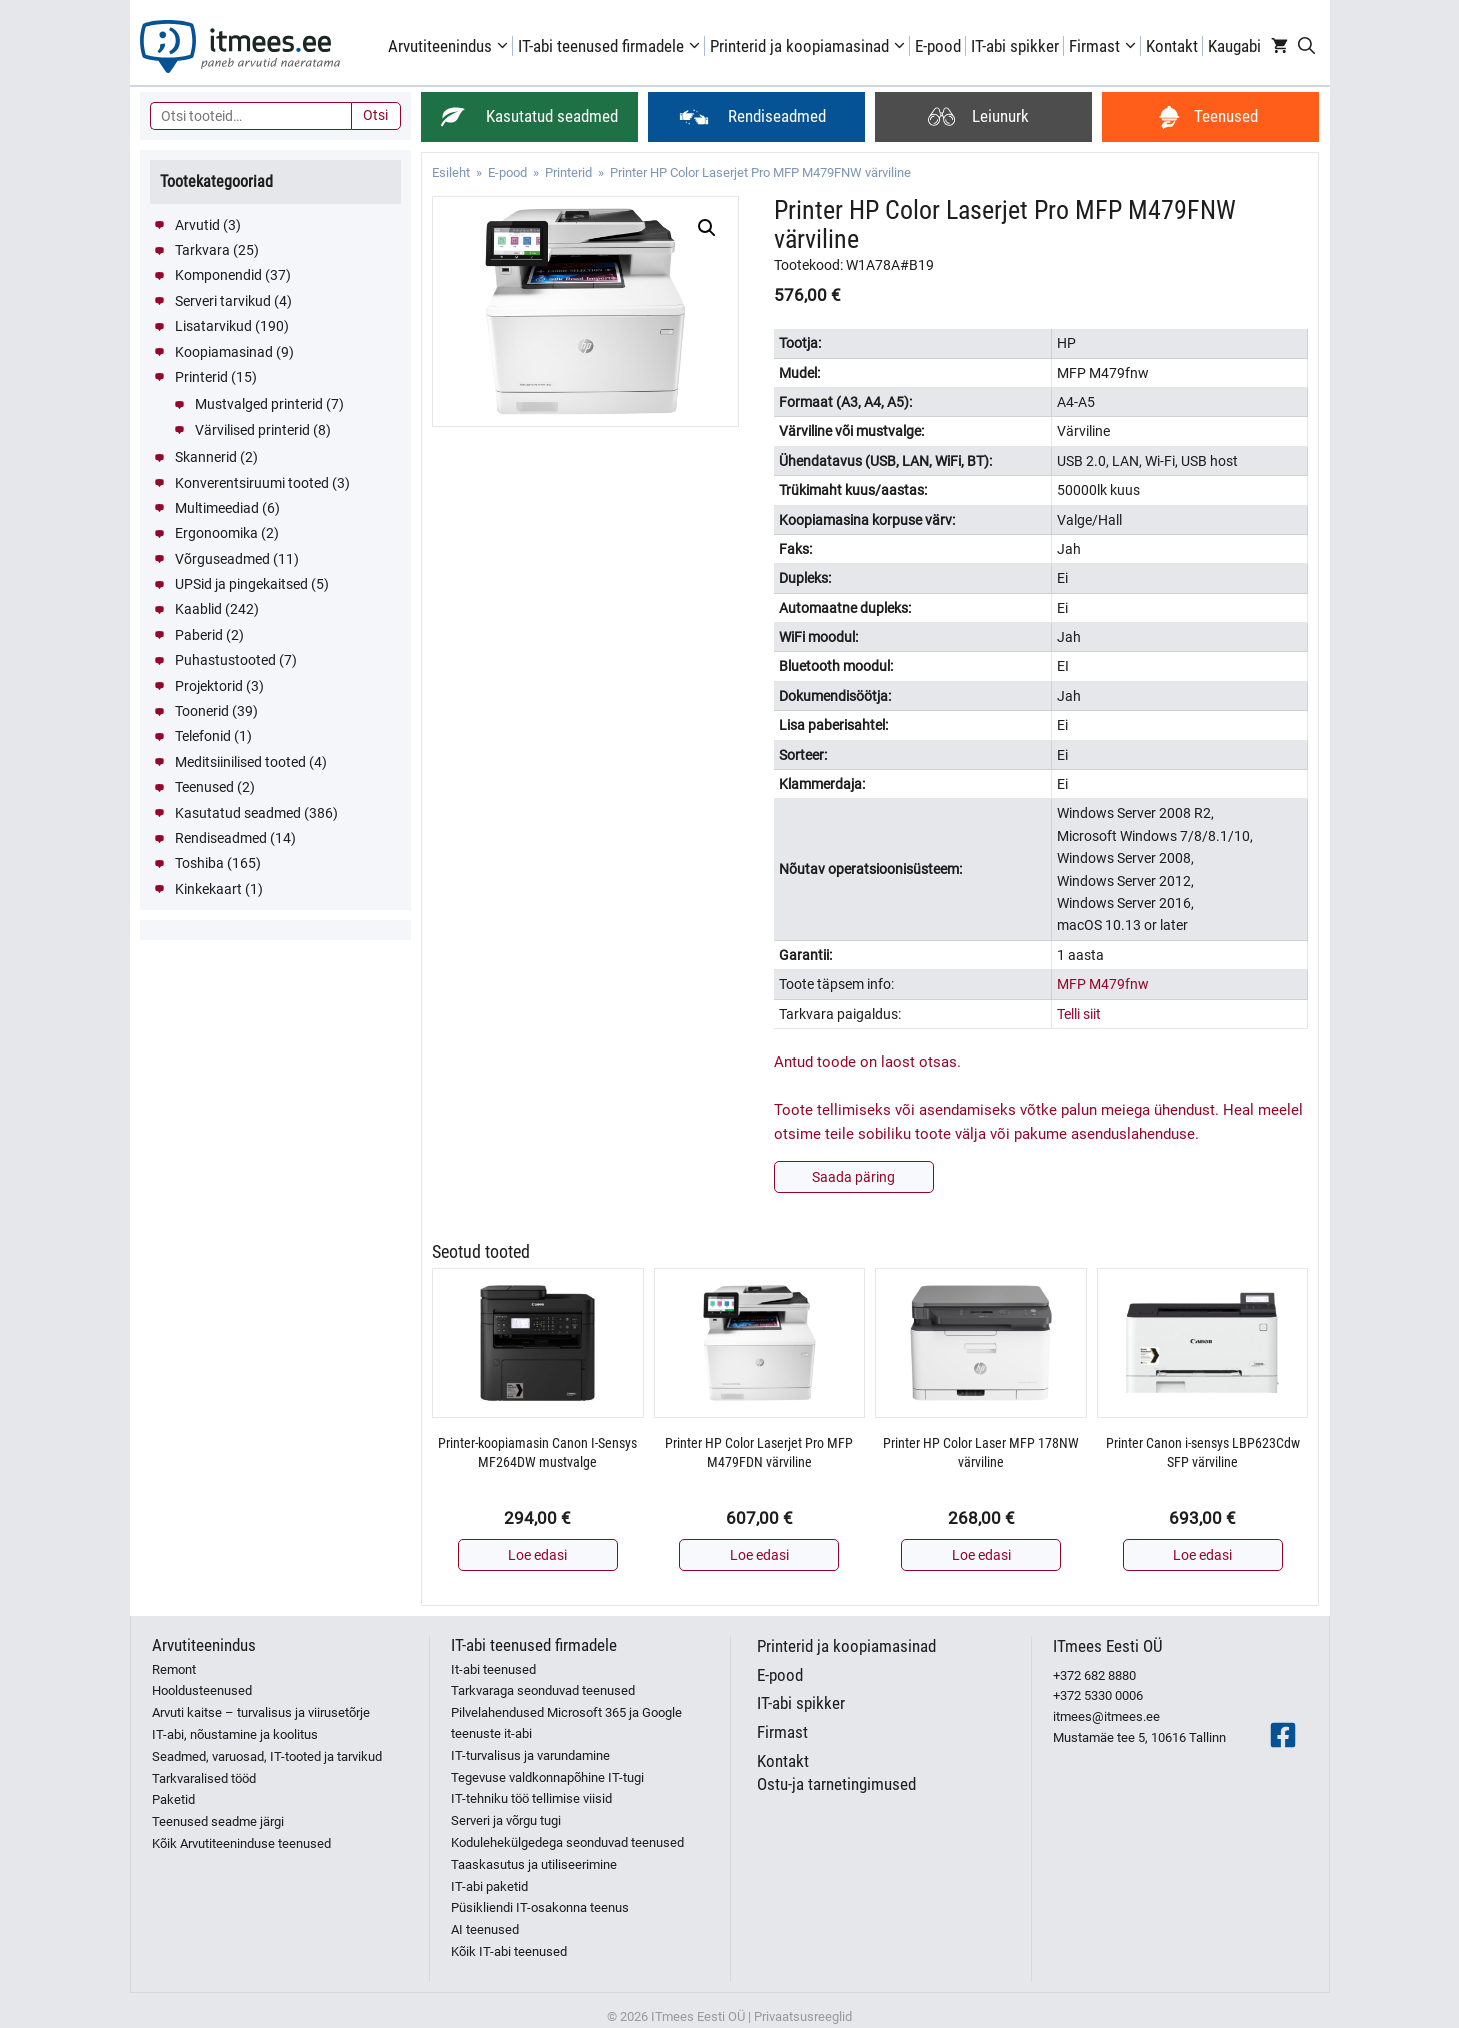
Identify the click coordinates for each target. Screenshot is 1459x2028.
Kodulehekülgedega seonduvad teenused (567, 1842)
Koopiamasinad (224, 352)
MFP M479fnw (1103, 984)
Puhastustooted (225, 660)
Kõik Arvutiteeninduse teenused (241, 1843)
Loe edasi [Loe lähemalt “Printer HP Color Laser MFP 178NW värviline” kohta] (981, 1555)
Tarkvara (202, 250)
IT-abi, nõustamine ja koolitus (235, 1734)
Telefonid (203, 736)
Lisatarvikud (213, 326)
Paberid (199, 635)
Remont (174, 1669)
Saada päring (853, 1177)
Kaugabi (1234, 46)
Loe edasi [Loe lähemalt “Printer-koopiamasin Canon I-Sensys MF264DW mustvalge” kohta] (537, 1555)
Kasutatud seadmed (238, 813)
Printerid (568, 172)
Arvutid (197, 225)
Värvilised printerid (252, 430)
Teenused (204, 787)
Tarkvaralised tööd (204, 1778)
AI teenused (485, 1929)
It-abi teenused (493, 1669)
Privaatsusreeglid (803, 2016)
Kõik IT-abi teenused (509, 1951)
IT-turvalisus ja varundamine (530, 1755)
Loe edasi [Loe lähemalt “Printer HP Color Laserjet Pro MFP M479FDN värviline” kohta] (759, 1555)
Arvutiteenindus (450, 46)
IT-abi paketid (489, 1886)
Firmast (1105, 46)
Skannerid (206, 457)
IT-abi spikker (1015, 46)
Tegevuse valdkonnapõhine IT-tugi (547, 1777)
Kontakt (1172, 46)
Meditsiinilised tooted (240, 762)
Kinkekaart (208, 889)
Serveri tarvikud (223, 301)
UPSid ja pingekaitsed (241, 584)
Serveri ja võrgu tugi (506, 1820)
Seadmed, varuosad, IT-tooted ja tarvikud (267, 1756)
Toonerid (202, 711)
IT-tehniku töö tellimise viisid (531, 1798)
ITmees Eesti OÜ (1108, 1646)
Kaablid (198, 609)
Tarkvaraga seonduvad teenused (543, 1690)
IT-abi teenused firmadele (611, 46)
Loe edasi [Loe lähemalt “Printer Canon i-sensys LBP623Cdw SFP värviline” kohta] (1202, 1555)
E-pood (938, 46)
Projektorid (209, 686)
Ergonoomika (216, 533)
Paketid (173, 1799)
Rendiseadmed (221, 838)
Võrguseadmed (222, 559)
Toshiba (199, 863)
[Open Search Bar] (1306, 46)
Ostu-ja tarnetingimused (836, 1784)
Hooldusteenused (202, 1690)
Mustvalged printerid (259, 404)
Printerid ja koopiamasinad (810, 46)
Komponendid (218, 275)
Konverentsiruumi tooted (252, 483)
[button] (707, 228)
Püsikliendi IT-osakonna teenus (540, 1907)
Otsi (375, 115)
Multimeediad (217, 508)
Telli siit (1079, 1014)
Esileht (451, 172)
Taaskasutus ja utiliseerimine (534, 1864)
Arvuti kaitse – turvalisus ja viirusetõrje (261, 1712)
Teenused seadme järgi (218, 1821)
